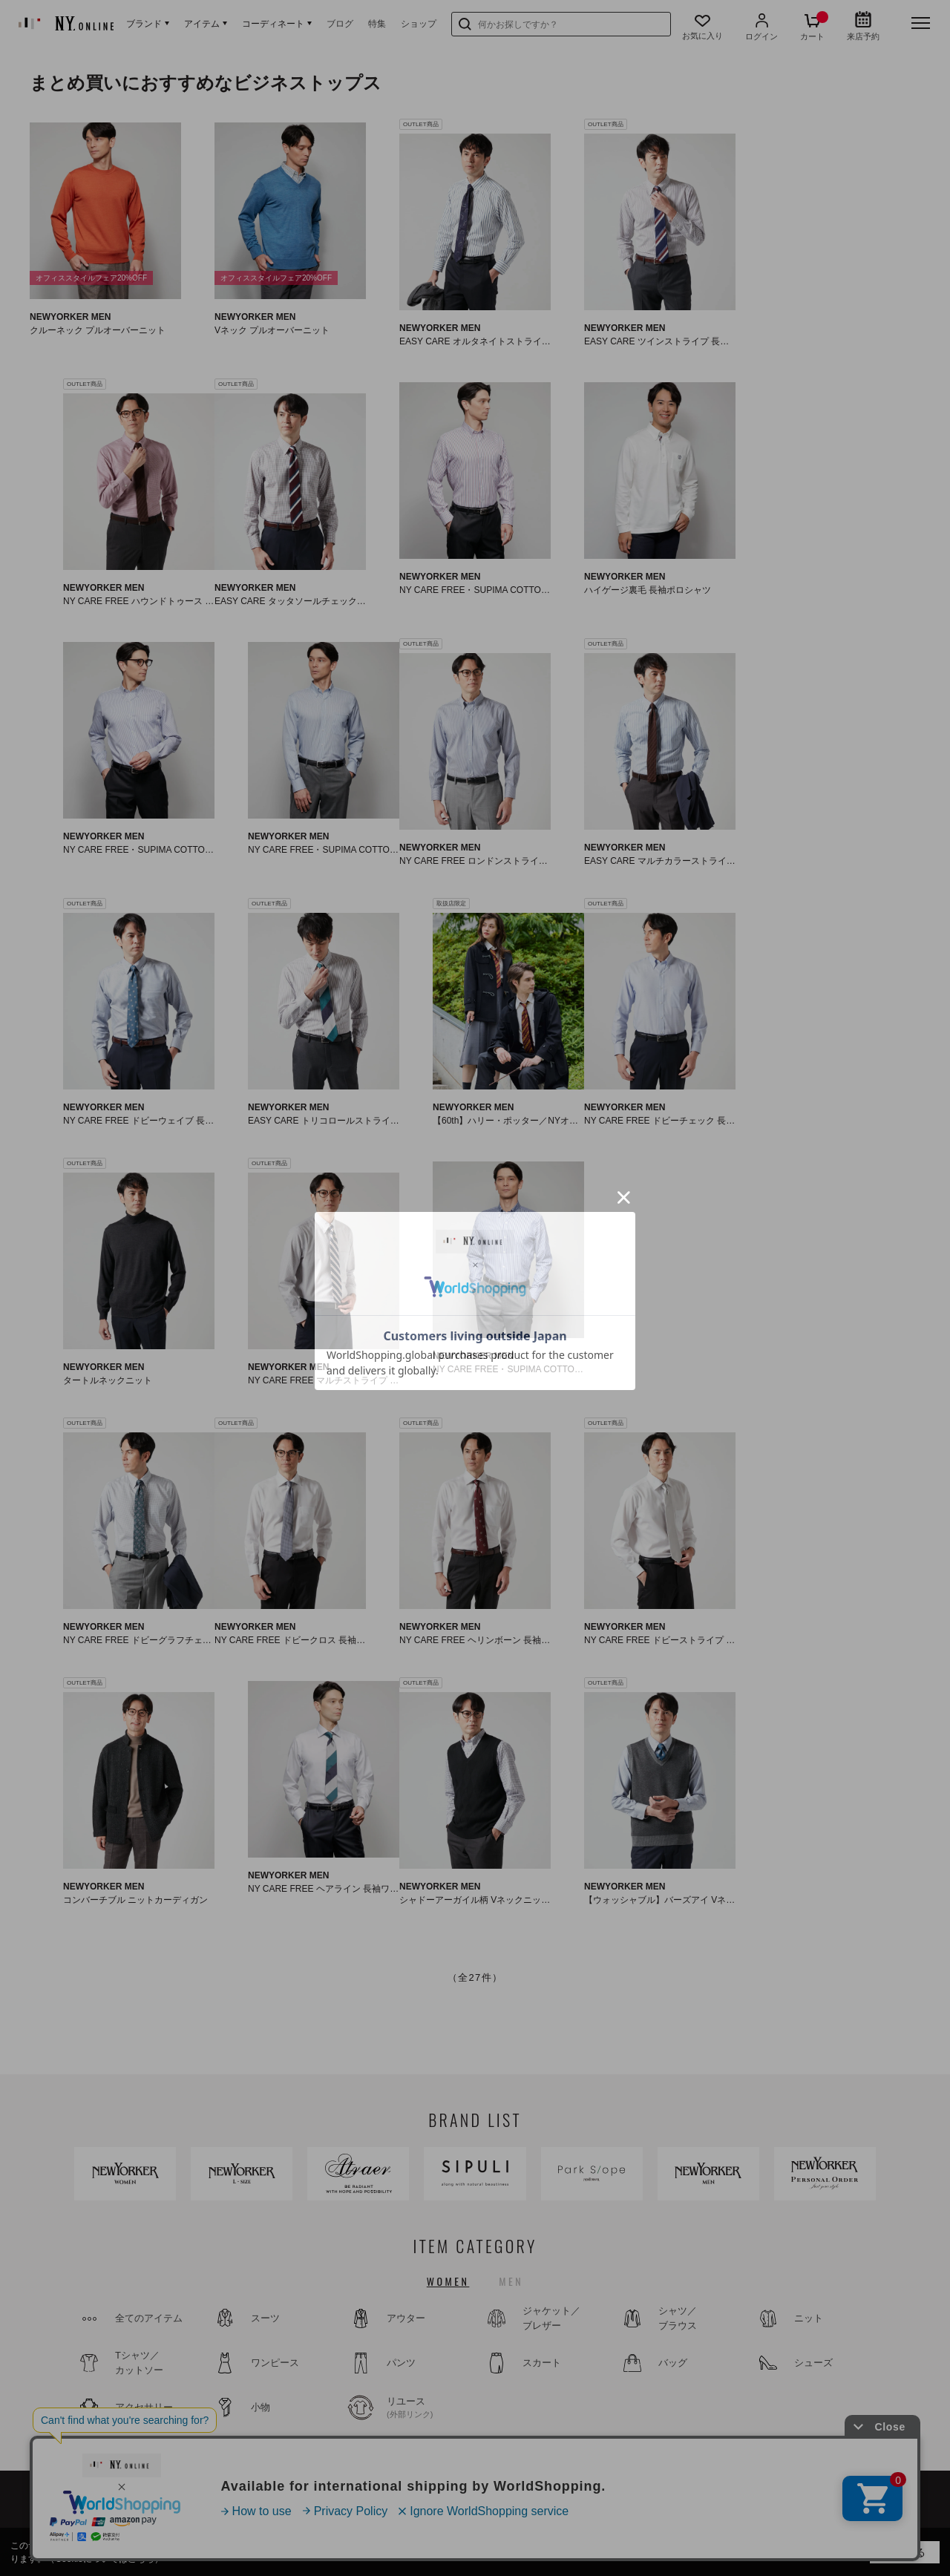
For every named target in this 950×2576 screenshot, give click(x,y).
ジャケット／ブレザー (551, 2318)
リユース (427, 2408)
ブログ (340, 24)
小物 (260, 2407)
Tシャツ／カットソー (139, 2363)
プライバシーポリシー (835, 2515)
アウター (406, 2318)
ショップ (418, 24)
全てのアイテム (149, 2318)
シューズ (813, 2362)
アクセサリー (144, 2407)
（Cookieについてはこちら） (104, 2559)
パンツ (401, 2362)
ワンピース (275, 2362)
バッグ (672, 2362)
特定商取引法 (749, 2515)
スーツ (265, 2318)
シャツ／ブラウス (677, 2318)
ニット (808, 2318)
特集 (377, 24)
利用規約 (688, 2515)
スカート (541, 2362)
